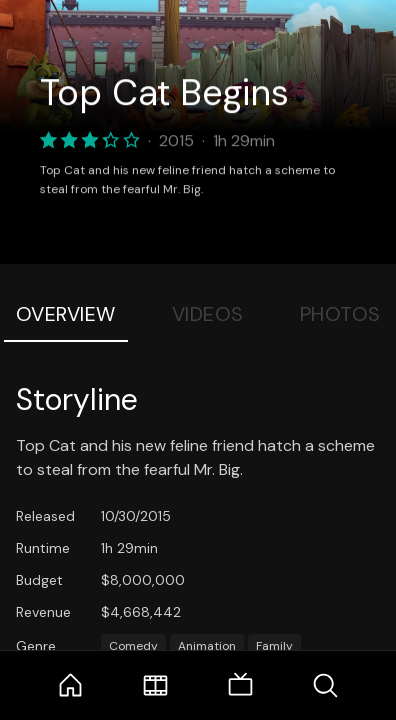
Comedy (133, 646)
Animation (207, 646)
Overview (66, 314)
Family (274, 646)
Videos (208, 314)
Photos (340, 314)
